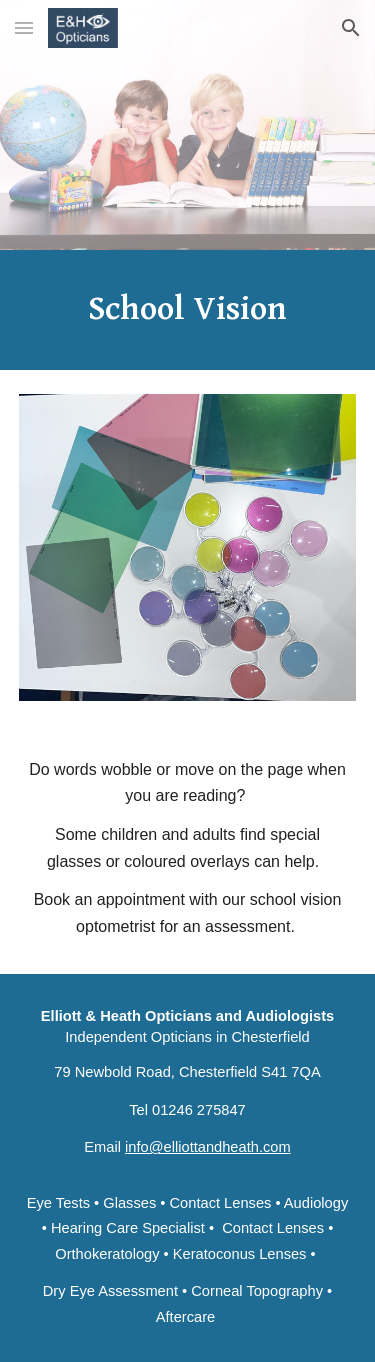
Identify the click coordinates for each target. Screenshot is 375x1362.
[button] (24, 27)
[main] (188, 310)
